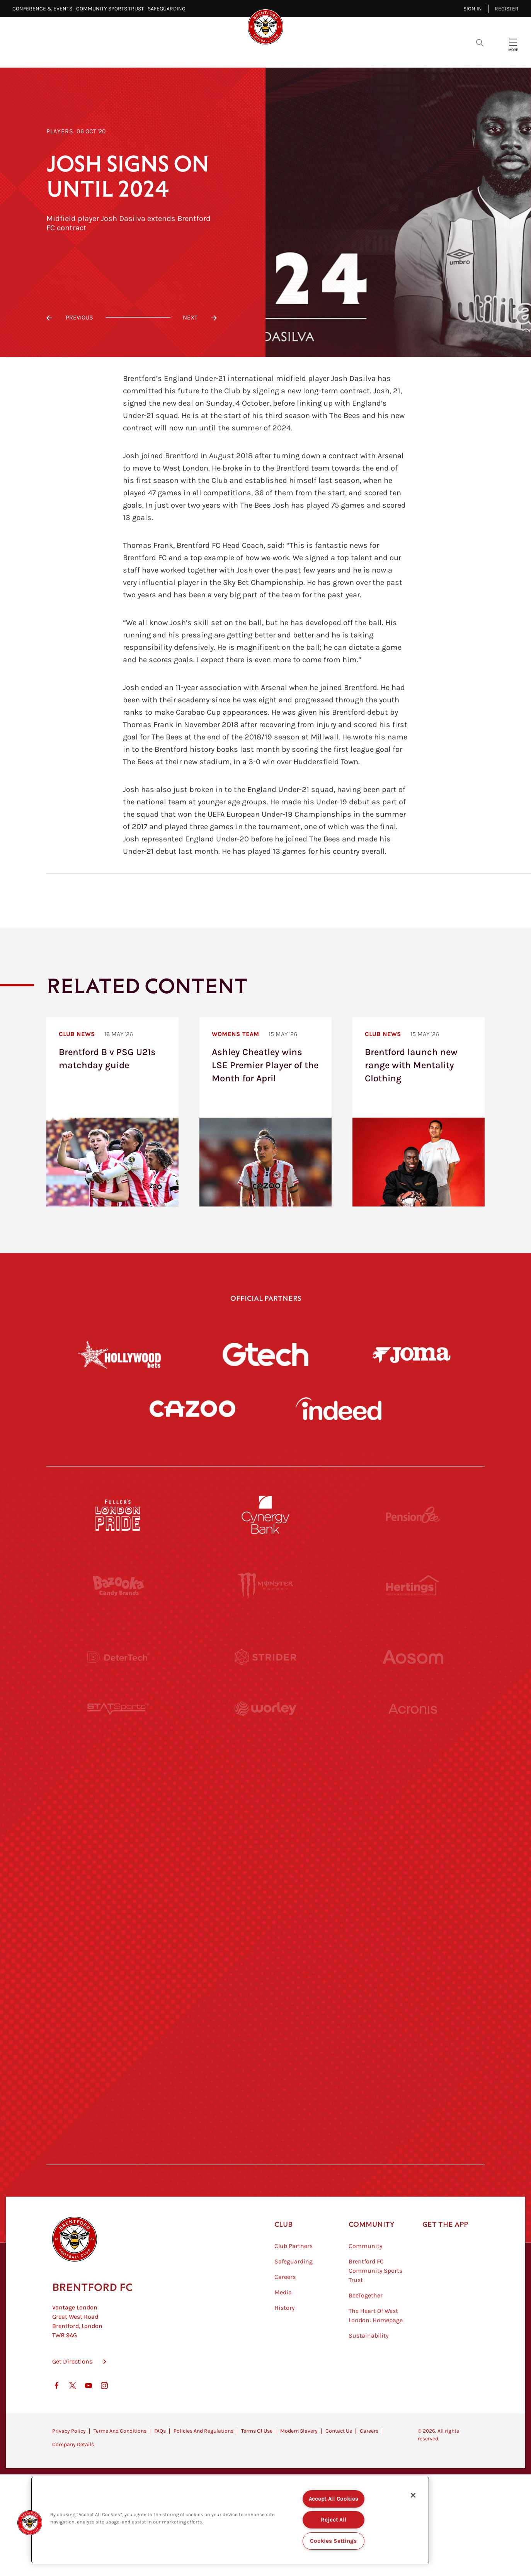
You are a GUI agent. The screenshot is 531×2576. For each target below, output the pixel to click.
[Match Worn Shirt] (265, 1941)
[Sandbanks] (118, 2012)
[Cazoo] (192, 1408)
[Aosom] (413, 1657)
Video (173, 54)
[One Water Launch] (413, 1870)
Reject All (333, 2520)
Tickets (328, 54)
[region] (230, 2520)
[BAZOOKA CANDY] (118, 1586)
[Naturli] (265, 1870)
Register (507, 8)
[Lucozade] (413, 2083)
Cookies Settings (333, 2541)
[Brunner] (118, 1941)
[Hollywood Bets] (119, 1354)
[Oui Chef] (413, 1941)
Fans (364, 54)
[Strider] (265, 1657)
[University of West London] (118, 1799)
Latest (136, 54)
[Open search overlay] (480, 42)
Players (59, 131)
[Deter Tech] (118, 1657)
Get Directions (72, 2400)
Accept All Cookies (334, 2499)
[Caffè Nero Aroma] (265, 2154)
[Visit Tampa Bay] (265, 1799)
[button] (29, 2522)
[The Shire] (265, 2012)
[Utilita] (118, 1870)
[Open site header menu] (513, 42)
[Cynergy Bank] (265, 1515)
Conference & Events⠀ (44, 8)
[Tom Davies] (413, 2012)
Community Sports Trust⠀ (112, 8)
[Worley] (265, 1728)
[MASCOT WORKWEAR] (413, 1799)
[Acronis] (413, 1728)
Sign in (472, 8)
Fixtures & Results (231, 54)
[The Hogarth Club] (118, 2083)
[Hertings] (413, 1586)
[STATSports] (118, 1728)
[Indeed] (339, 1408)
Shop (397, 54)
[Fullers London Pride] (118, 1515)
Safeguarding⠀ (168, 8)
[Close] (413, 2495)
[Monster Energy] (265, 1586)
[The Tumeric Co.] (265, 2083)
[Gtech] (265, 1354)
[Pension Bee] (413, 1515)
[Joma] (412, 1354)
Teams (289, 54)
